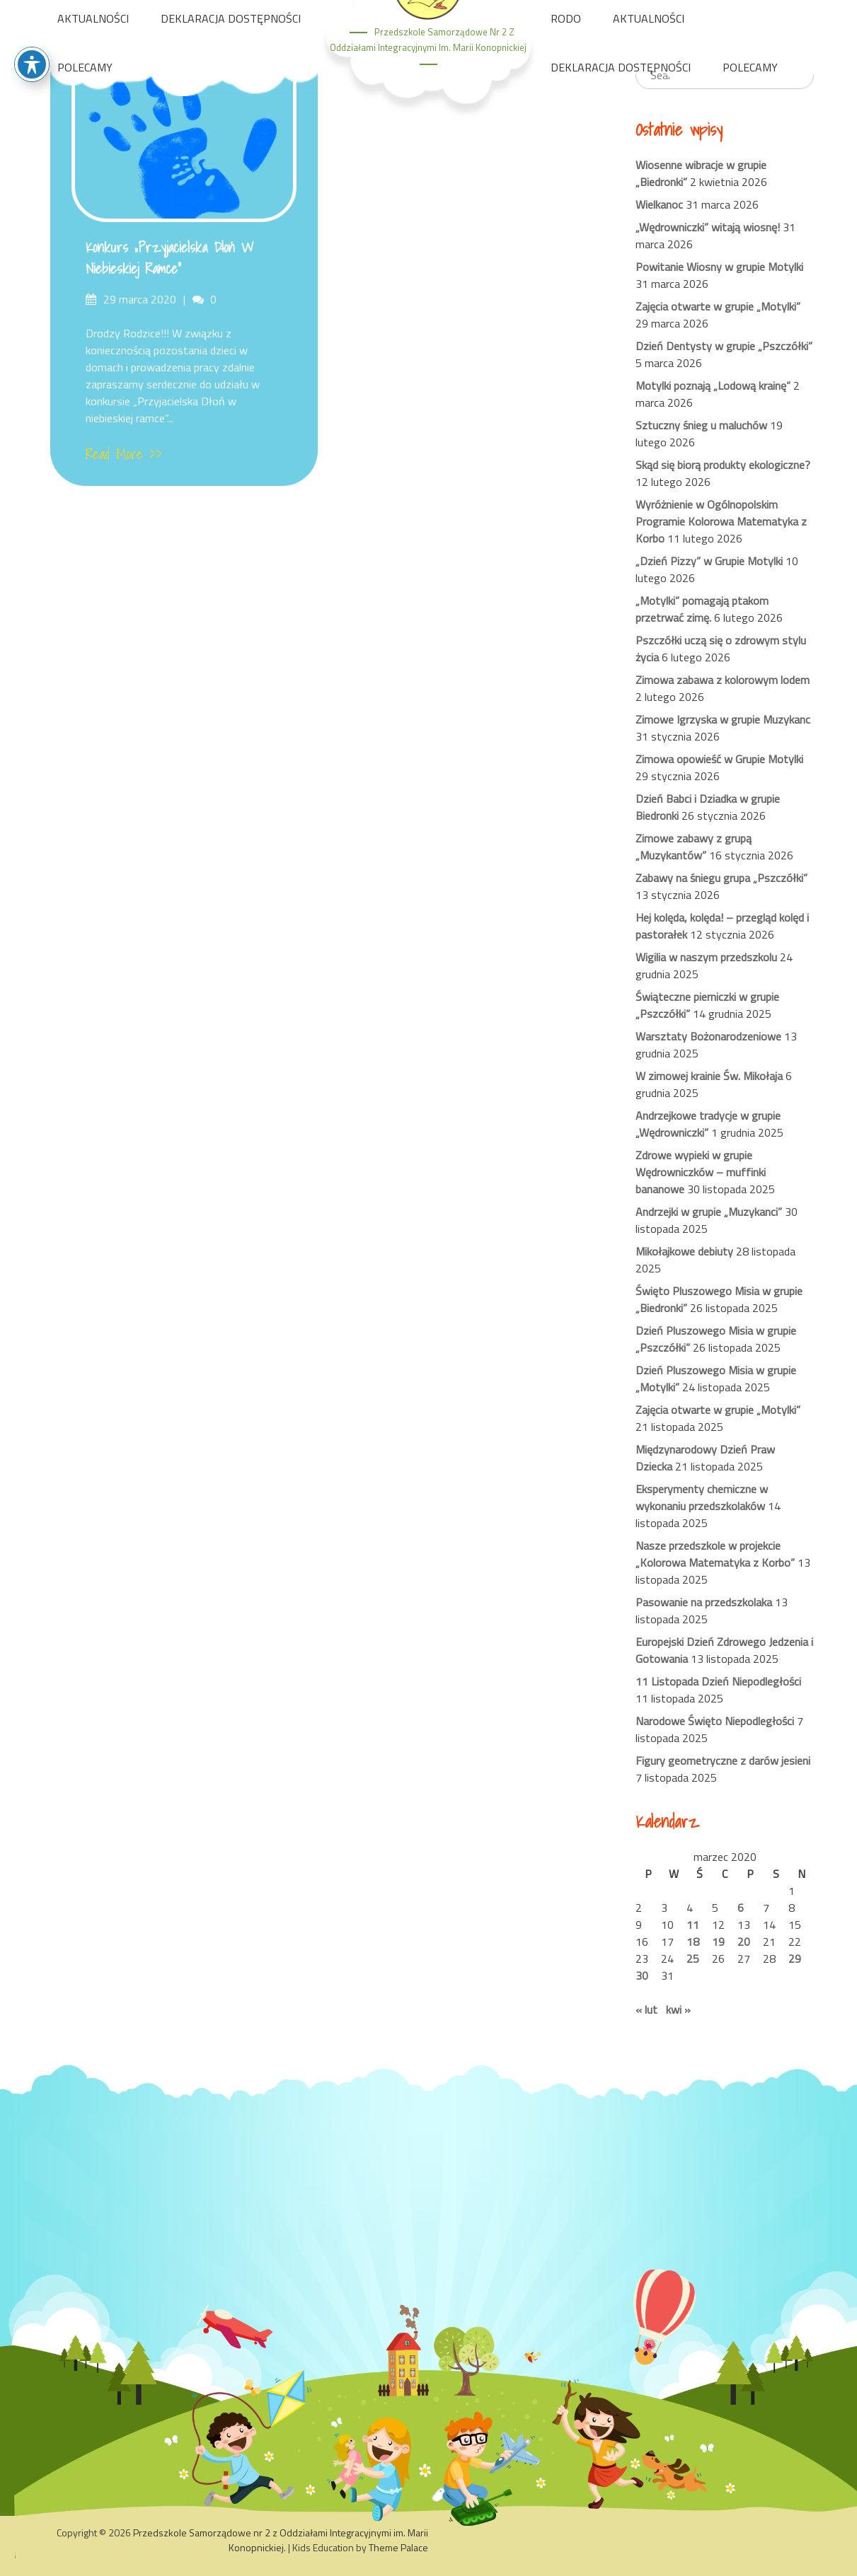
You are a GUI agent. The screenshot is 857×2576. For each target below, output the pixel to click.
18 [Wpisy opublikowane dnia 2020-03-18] (692, 1941)
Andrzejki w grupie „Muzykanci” (708, 1211)
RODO (566, 18)
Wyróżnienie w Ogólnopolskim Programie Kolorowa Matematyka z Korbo (721, 521)
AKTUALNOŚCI (93, 18)
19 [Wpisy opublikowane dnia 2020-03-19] (718, 1941)
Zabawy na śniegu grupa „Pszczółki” (721, 877)
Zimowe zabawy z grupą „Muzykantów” (693, 847)
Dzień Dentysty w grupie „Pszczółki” (723, 345)
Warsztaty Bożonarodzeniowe (708, 1036)
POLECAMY (85, 67)
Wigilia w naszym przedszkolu (706, 956)
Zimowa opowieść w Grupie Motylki (719, 758)
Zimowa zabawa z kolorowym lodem (722, 679)
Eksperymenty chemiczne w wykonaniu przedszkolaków (701, 1497)
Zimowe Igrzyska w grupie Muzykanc (722, 719)
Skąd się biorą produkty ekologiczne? (722, 464)
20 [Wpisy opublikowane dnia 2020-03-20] (743, 1941)
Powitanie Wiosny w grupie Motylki (719, 266)
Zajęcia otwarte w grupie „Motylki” (717, 306)
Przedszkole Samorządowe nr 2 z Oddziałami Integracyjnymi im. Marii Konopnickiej (280, 2540)
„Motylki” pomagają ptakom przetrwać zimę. (702, 609)
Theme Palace (398, 2547)
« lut (646, 2009)
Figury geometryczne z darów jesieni (722, 1760)
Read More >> (124, 454)
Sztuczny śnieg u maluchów (701, 425)
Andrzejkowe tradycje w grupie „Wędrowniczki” (708, 1124)
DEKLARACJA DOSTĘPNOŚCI (231, 18)
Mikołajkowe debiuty (684, 1251)
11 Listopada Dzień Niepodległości (718, 1681)
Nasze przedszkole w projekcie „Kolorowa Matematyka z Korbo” (715, 1554)
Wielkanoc (659, 204)
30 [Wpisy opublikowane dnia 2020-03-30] (641, 1975)
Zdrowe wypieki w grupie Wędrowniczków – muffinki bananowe (700, 1172)
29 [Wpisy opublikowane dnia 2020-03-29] (794, 1958)
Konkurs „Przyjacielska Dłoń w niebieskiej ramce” (170, 258)
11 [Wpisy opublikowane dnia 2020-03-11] (692, 1924)
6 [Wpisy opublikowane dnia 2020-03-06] (740, 1907)
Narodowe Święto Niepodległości (714, 1720)
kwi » (678, 2009)
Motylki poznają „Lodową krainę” (712, 385)
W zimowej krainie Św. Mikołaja (709, 1075)
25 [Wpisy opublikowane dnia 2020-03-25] (692, 1958)
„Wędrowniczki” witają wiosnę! (707, 227)
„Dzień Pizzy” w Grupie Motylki (709, 560)
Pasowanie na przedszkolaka (703, 1602)
